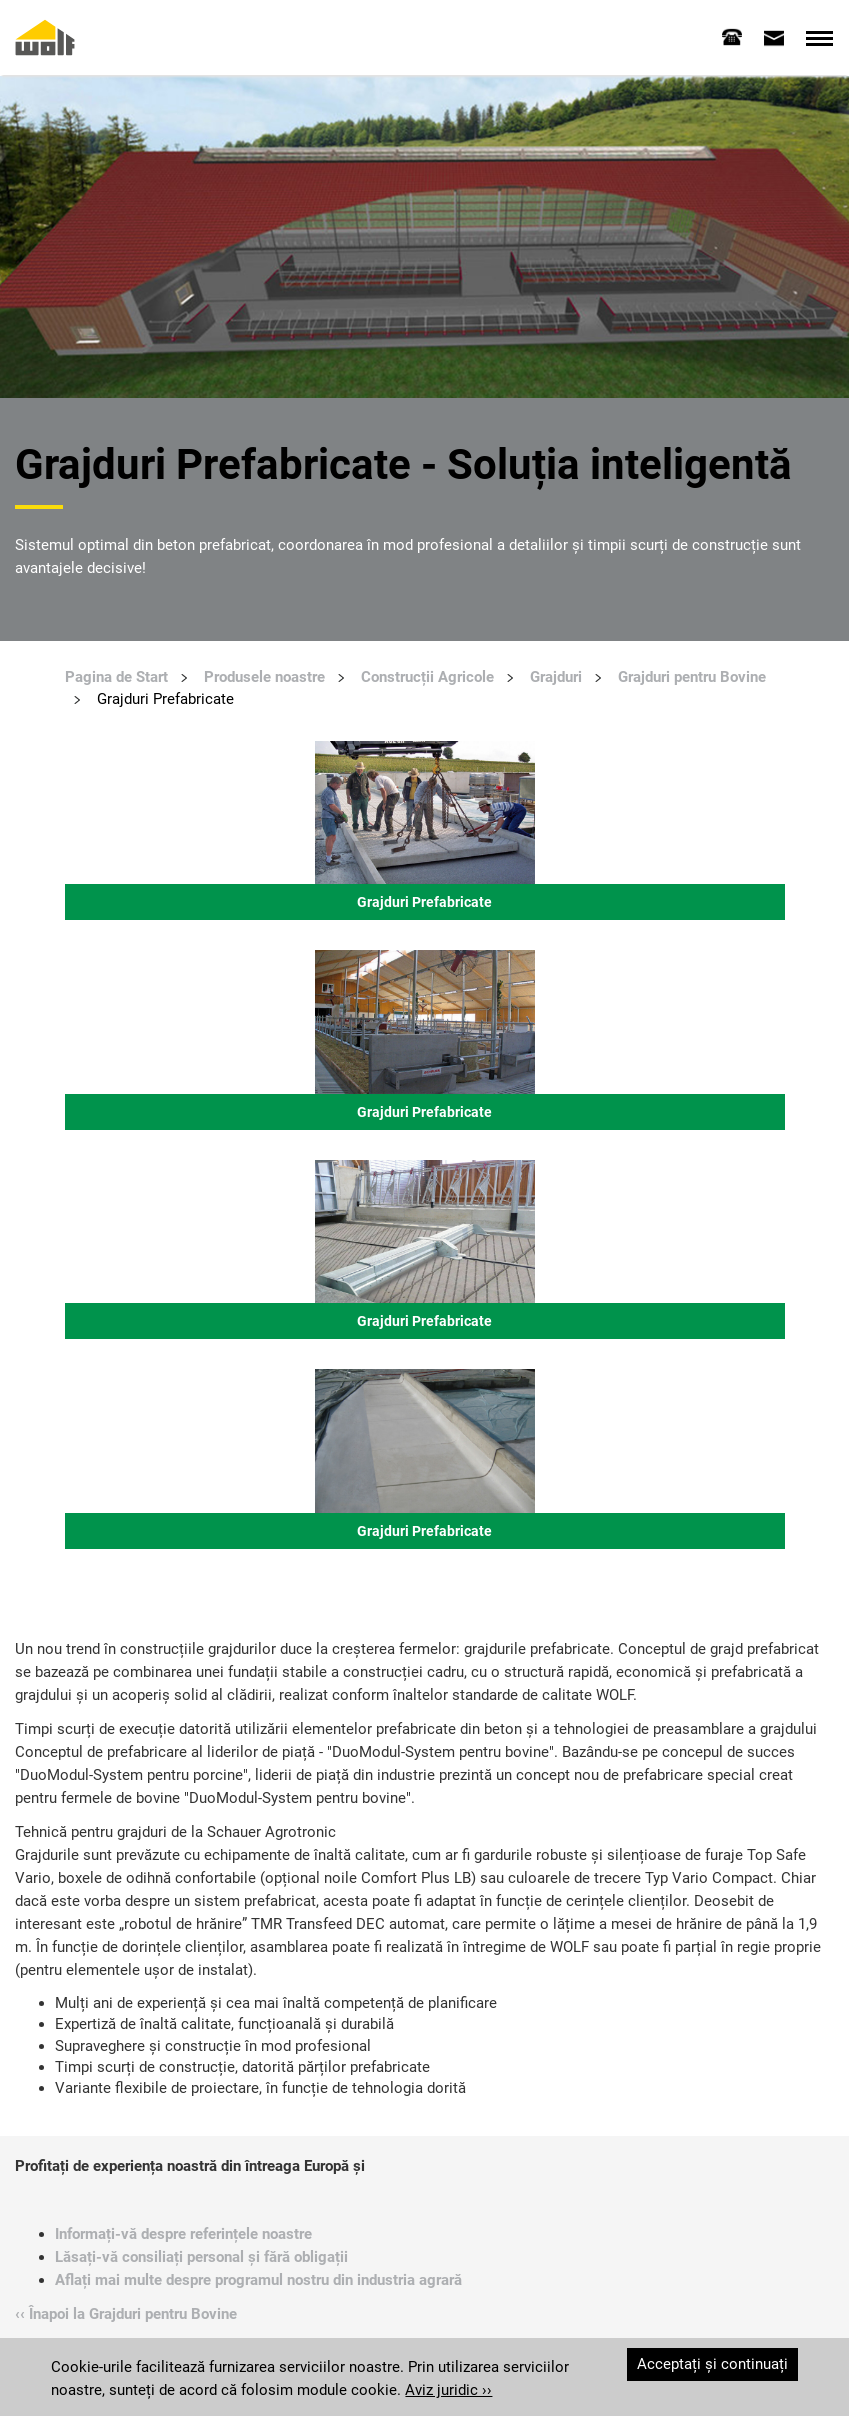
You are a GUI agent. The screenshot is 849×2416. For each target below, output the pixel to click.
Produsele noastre (264, 677)
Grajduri (556, 677)
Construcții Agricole (427, 677)
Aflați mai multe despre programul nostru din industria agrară (258, 2280)
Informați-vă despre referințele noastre (183, 2234)
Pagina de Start (116, 677)
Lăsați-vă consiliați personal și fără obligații (201, 2257)
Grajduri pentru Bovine (692, 677)
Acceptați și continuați (712, 2364)
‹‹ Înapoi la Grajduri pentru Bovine (126, 2314)
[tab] (732, 37)
